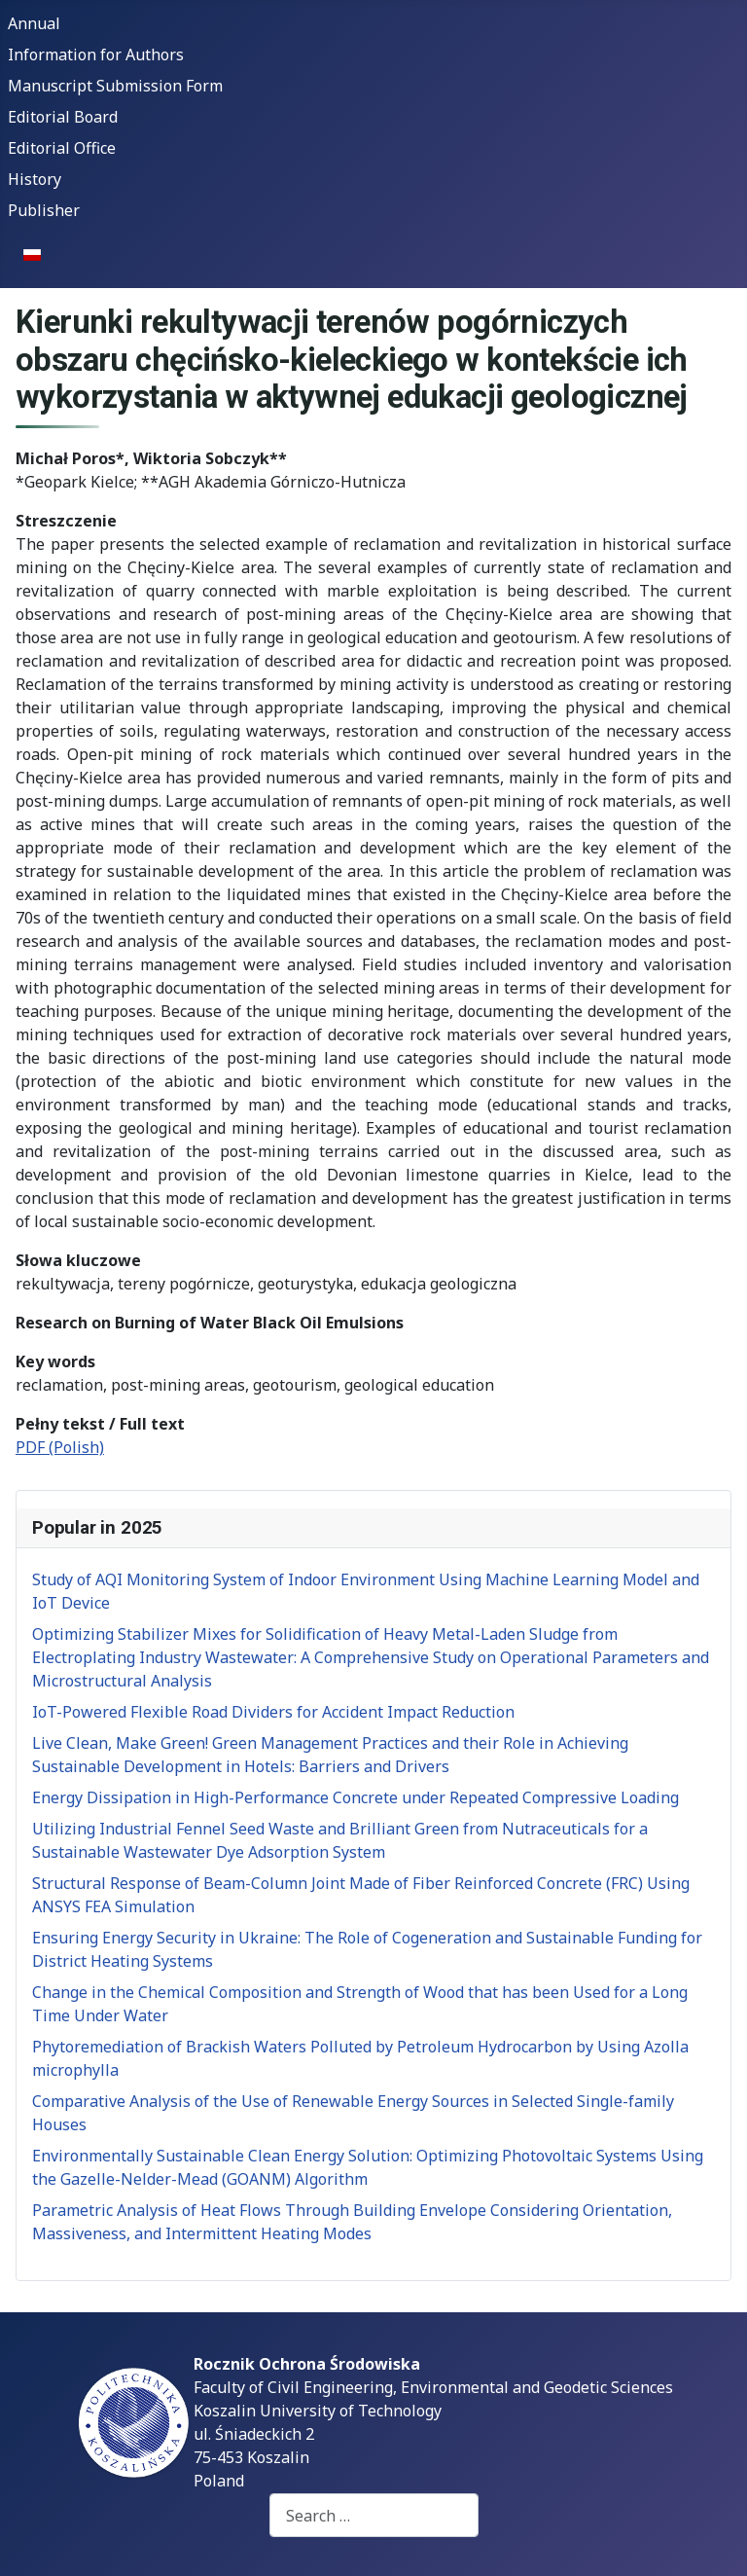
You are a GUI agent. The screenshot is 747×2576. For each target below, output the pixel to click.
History (34, 179)
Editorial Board (63, 116)
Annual (34, 23)
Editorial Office (62, 148)
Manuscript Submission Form (115, 85)
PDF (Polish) (60, 1447)
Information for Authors (96, 54)
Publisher (44, 210)
